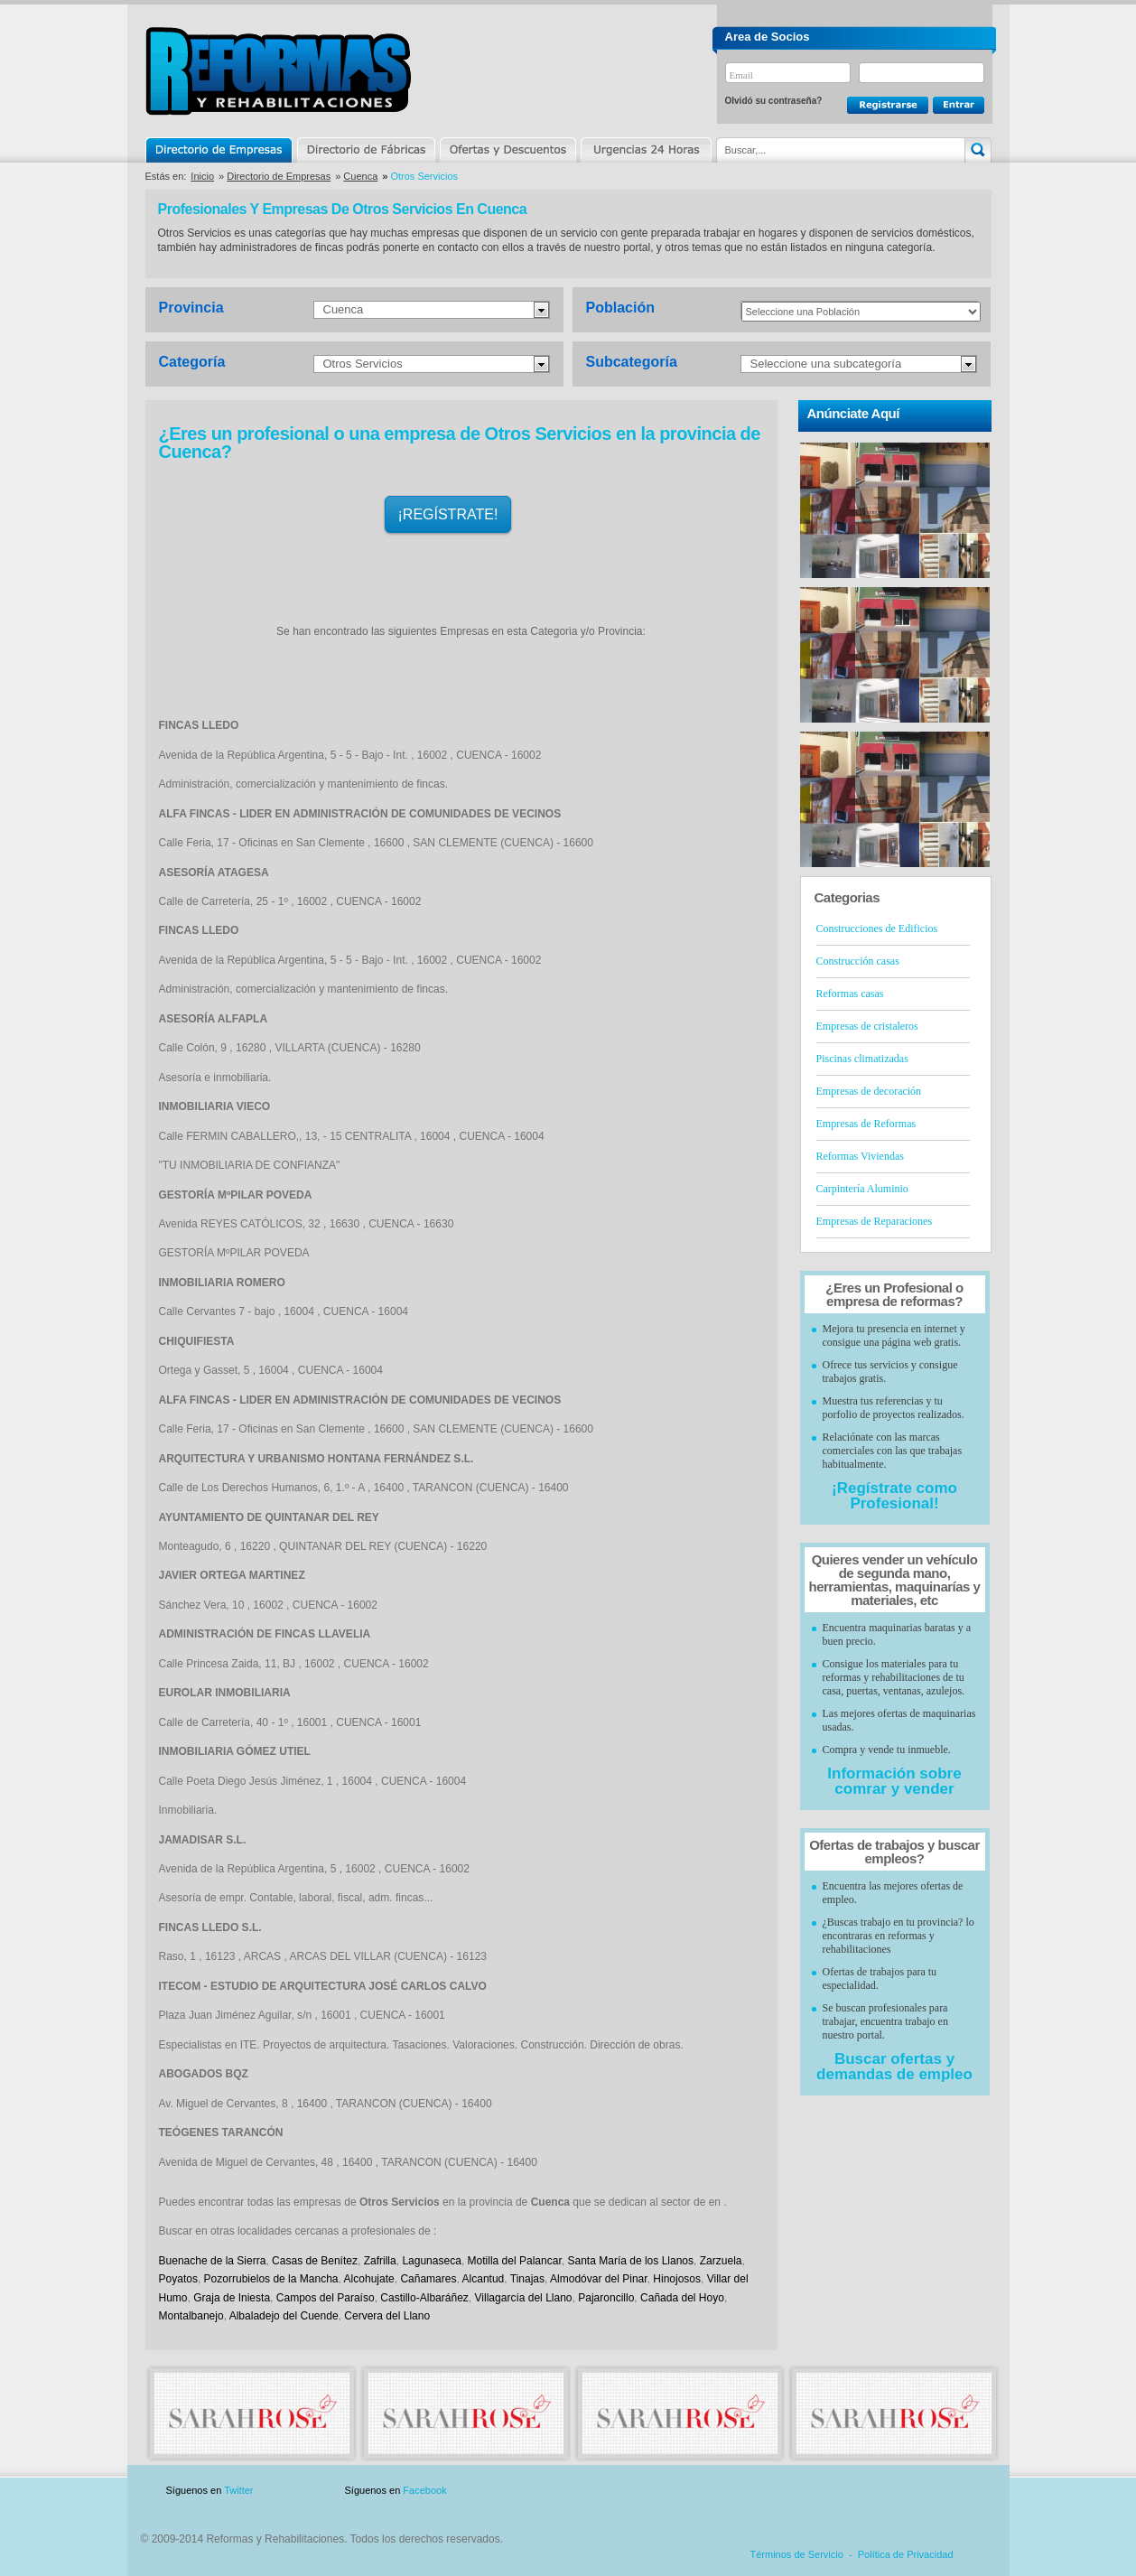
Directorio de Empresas (219, 150)
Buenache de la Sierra (212, 2260)
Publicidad (813, 2490)
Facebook (424, 2490)
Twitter (238, 2490)
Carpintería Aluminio (862, 1188)
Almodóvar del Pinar (598, 2279)
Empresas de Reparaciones (874, 1221)
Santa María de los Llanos (630, 2260)
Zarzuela (721, 2260)
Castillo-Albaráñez (424, 2297)
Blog (965, 2490)
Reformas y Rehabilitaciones (278, 71)
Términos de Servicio (796, 2554)
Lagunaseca (431, 2260)
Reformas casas (850, 993)
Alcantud (483, 2279)
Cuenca (360, 176)
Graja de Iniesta (231, 2297)
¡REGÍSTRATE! (448, 514)
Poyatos (178, 2279)
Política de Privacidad (906, 2554)
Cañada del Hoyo (682, 2297)
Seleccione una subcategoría (826, 363)
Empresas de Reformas (866, 1123)
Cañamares (428, 2279)
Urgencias (645, 150)
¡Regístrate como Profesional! (894, 1495)
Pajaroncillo (606, 2297)
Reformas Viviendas (860, 1156)
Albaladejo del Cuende (284, 2316)
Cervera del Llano (387, 2316)
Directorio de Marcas (365, 150)
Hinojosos (677, 2279)
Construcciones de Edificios (877, 928)
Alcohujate (369, 2279)
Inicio (202, 176)
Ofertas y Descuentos (507, 150)
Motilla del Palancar (515, 2260)
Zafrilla (380, 2260)
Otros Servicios (363, 363)
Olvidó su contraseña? (774, 101)
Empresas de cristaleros (867, 1026)
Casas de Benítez (315, 2260)
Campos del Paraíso (325, 2297)
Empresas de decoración (869, 1091)
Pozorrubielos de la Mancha (271, 2279)
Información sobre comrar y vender (894, 1781)
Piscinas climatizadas (862, 1058)
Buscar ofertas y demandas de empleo (894, 2066)
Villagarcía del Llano (524, 2297)
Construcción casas (857, 961)
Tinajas (527, 2279)
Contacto (896, 2490)
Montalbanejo (191, 2316)
